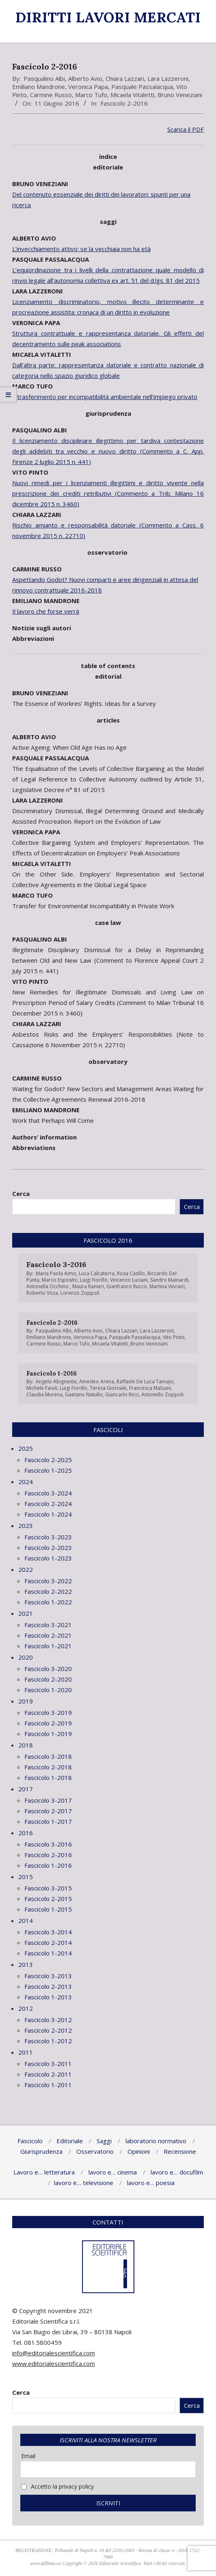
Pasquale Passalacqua (142, 86)
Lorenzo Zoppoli (79, 1292)
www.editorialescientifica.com (53, 2363)
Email (28, 2456)
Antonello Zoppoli (162, 1394)
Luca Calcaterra (96, 1273)
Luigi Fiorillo (94, 1279)
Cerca (21, 1193)
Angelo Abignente (56, 1381)
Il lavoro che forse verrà (45, 611)
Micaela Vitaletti (132, 95)
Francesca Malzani (150, 1388)
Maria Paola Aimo (56, 1273)
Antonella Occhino (48, 1286)
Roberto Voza (42, 1292)
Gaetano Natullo (84, 1394)
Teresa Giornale (108, 1388)
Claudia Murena (44, 1394)
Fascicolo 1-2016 (51, 1373)
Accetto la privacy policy (57, 2486)
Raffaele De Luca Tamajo (145, 1381)
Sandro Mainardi (169, 1279)
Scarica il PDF (185, 129)
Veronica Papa (88, 86)
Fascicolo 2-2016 (124, 103)
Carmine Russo (51, 95)
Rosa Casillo (131, 1273)
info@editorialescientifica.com (53, 2353)
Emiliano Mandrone (38, 86)
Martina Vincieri (167, 1286)
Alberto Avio (85, 78)
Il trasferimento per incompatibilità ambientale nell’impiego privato (104, 397)
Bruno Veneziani (180, 95)
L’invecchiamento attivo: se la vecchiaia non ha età (81, 249)
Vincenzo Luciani (129, 1279)
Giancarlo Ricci (122, 1394)
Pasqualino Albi (44, 78)
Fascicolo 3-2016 (56, 1264)
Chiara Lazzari (125, 78)
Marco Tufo (91, 95)
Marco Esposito (60, 1279)
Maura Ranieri (88, 1286)
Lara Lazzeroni (167, 78)
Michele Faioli (41, 1388)
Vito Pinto (174, 1337)
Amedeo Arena (96, 1381)
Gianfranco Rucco (126, 1286)
